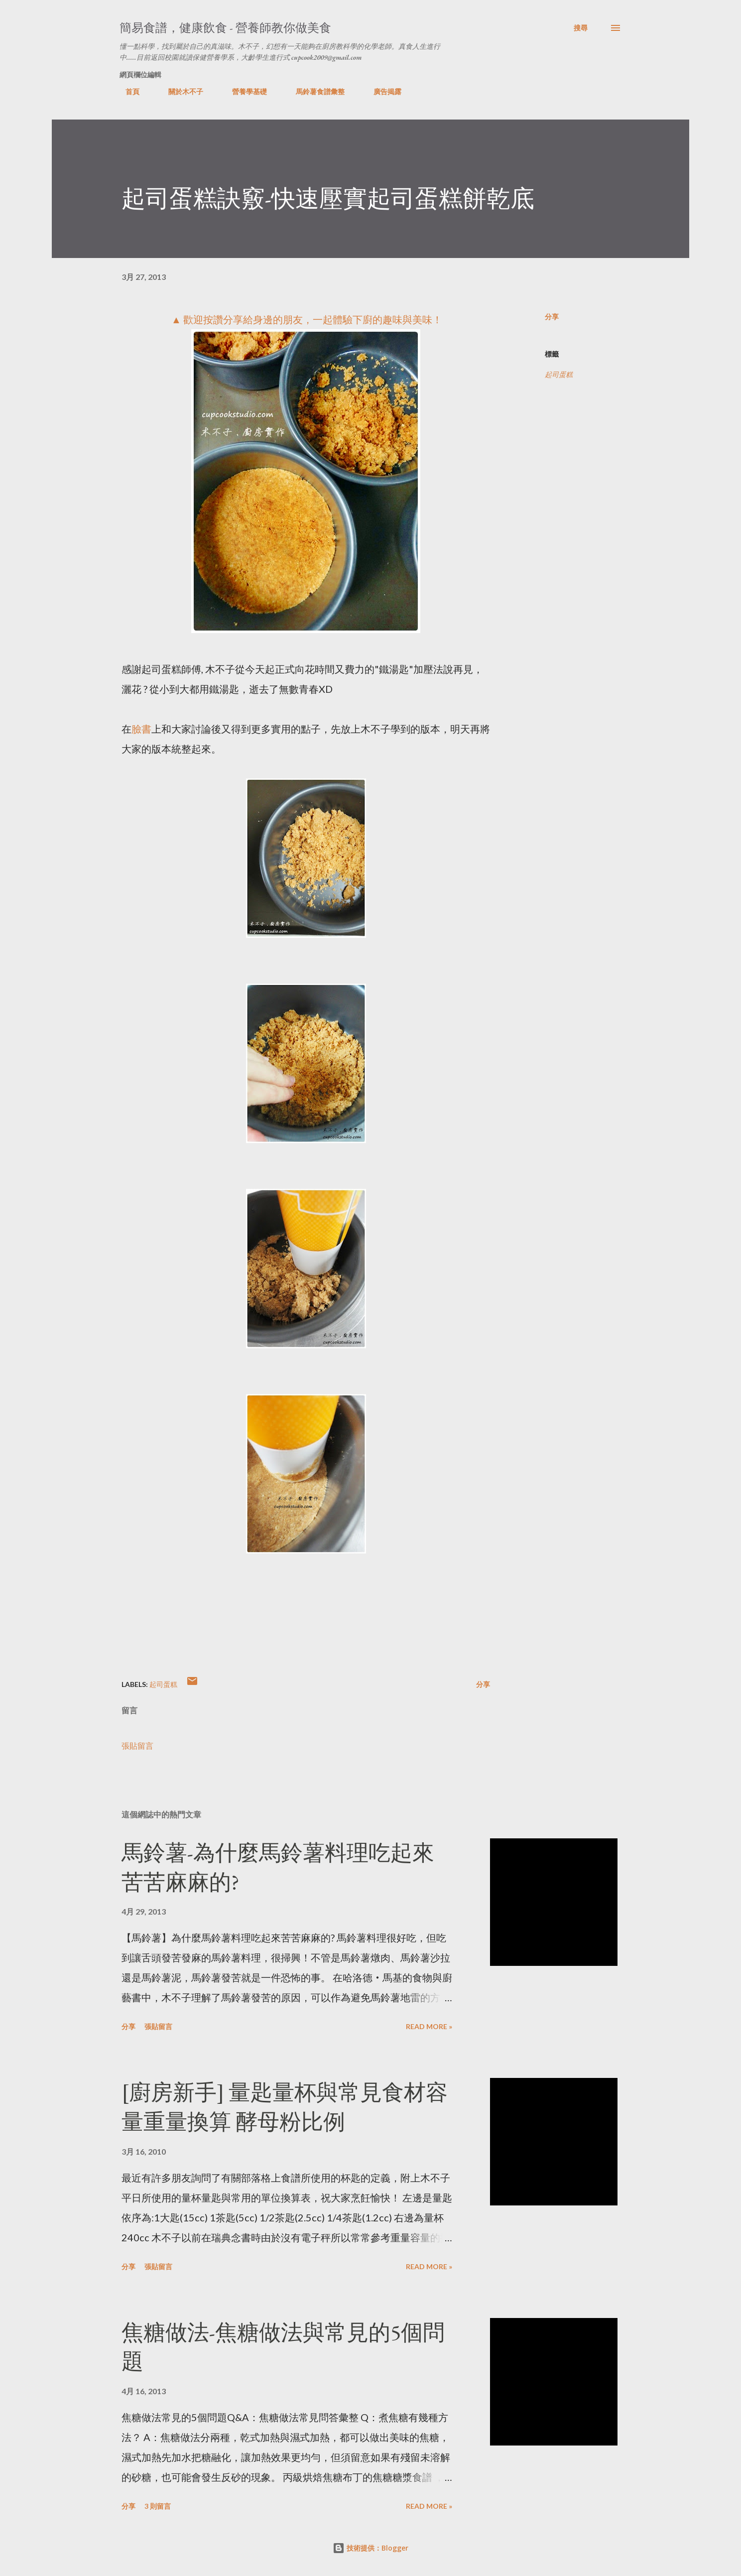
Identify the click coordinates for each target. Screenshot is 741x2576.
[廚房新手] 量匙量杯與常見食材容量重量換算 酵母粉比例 (285, 2107)
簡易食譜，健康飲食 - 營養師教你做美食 (225, 27)
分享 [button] (552, 316)
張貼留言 (137, 1745)
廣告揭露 (381, 91)
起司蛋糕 (559, 374)
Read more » (429, 2026)
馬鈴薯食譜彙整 (314, 91)
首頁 (126, 91)
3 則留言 (157, 2506)
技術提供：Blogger (370, 2548)
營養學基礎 (243, 91)
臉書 (141, 729)
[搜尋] (581, 28)
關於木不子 (179, 91)
